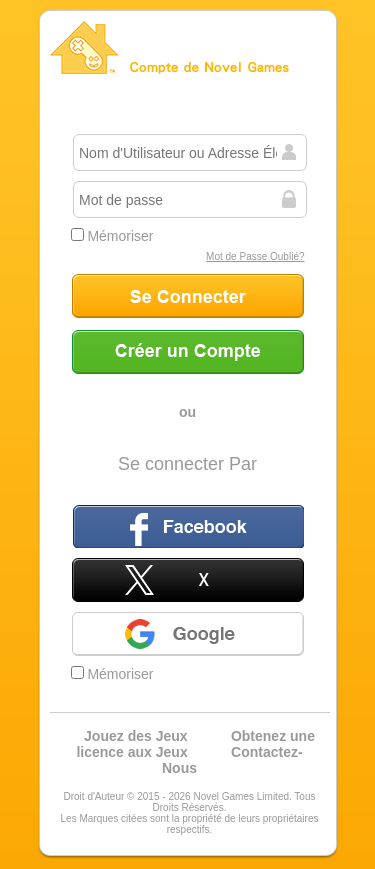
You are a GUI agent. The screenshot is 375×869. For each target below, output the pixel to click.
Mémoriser (112, 236)
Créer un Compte (188, 352)
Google (188, 634)
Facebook (188, 526)
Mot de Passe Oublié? (255, 256)
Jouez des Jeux (136, 736)
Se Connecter (188, 296)
